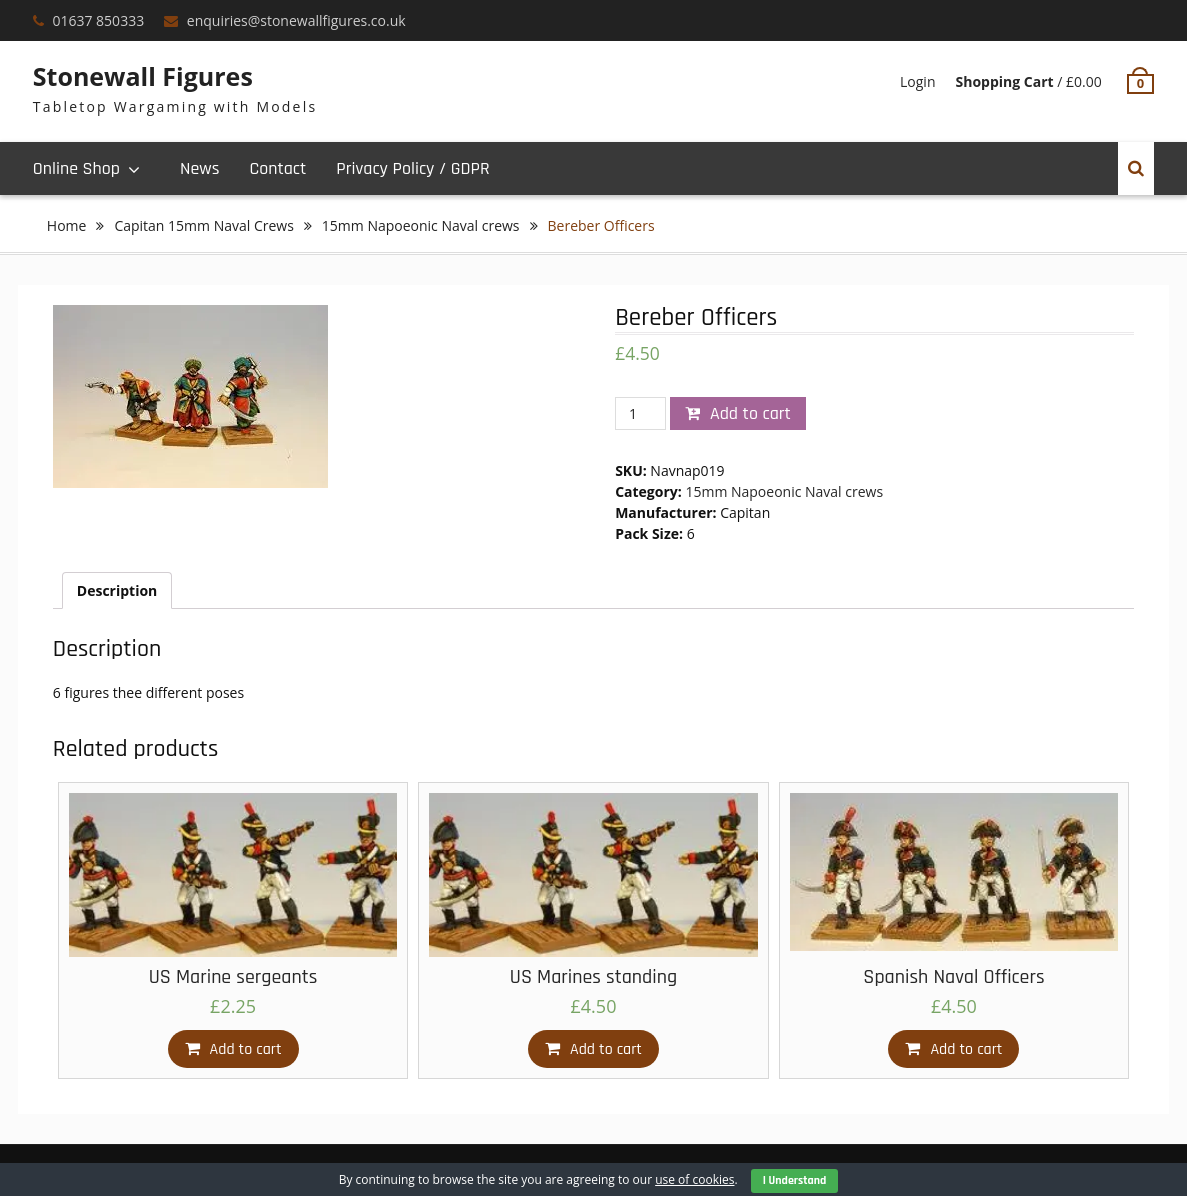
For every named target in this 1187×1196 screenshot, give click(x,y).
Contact (277, 168)
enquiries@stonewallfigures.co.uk (296, 20)
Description (117, 590)
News (199, 168)
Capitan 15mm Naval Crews (203, 225)
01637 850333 (98, 20)
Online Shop (76, 168)
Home (67, 225)
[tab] (117, 590)
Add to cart (750, 413)
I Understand (795, 1180)
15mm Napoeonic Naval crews (421, 225)
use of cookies (694, 1179)
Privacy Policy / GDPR (412, 168)
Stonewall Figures (143, 76)
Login (917, 81)
